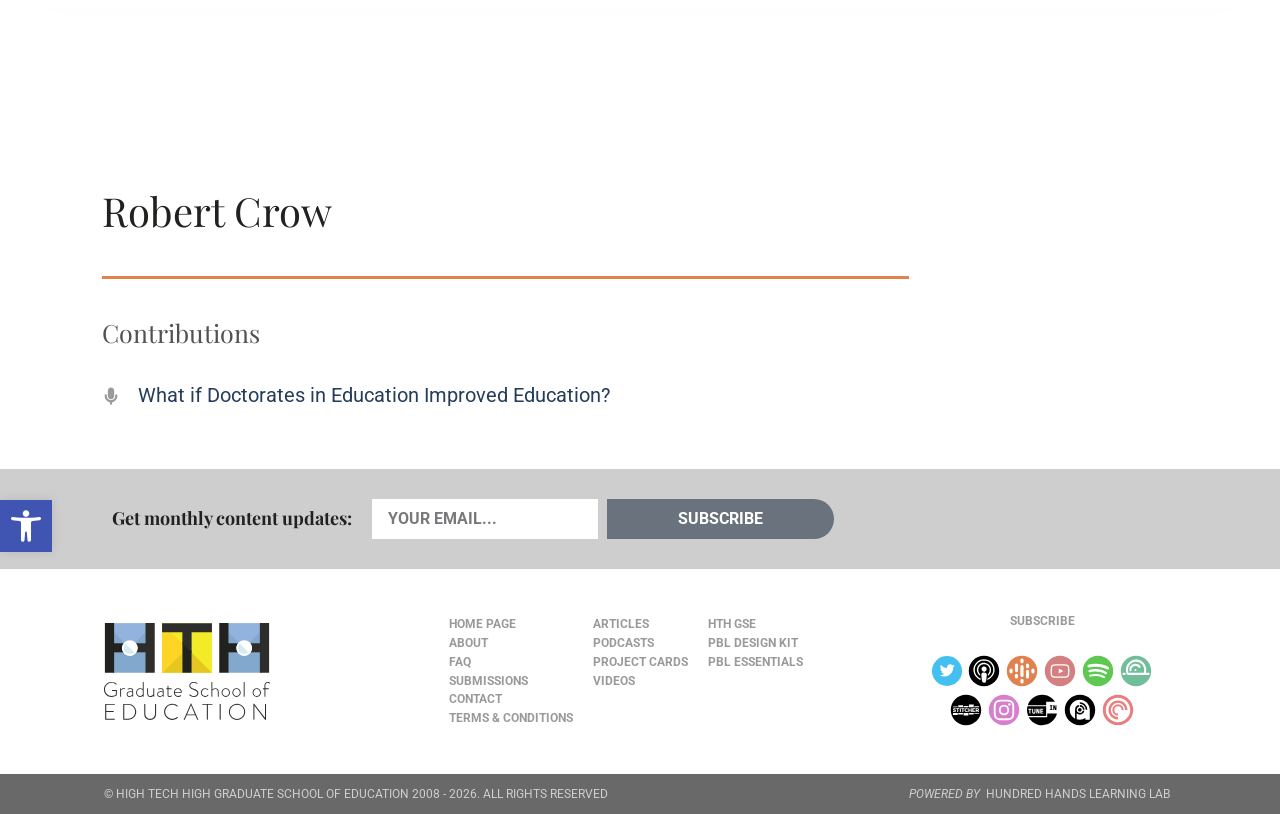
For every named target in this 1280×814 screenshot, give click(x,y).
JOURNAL (946, 61)
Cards (251, 61)
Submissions (488, 681)
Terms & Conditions (511, 718)
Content (1105, 61)
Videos (437, 61)
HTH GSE (732, 624)
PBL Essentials (755, 662)
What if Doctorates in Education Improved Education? (374, 395)
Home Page (482, 624)
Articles (162, 61)
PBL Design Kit (753, 643)
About (1021, 61)
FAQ (460, 662)
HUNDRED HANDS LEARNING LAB (1078, 794)
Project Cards (640, 662)
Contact (475, 699)
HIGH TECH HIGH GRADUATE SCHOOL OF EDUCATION (262, 794)
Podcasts (343, 61)
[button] (26, 526)
